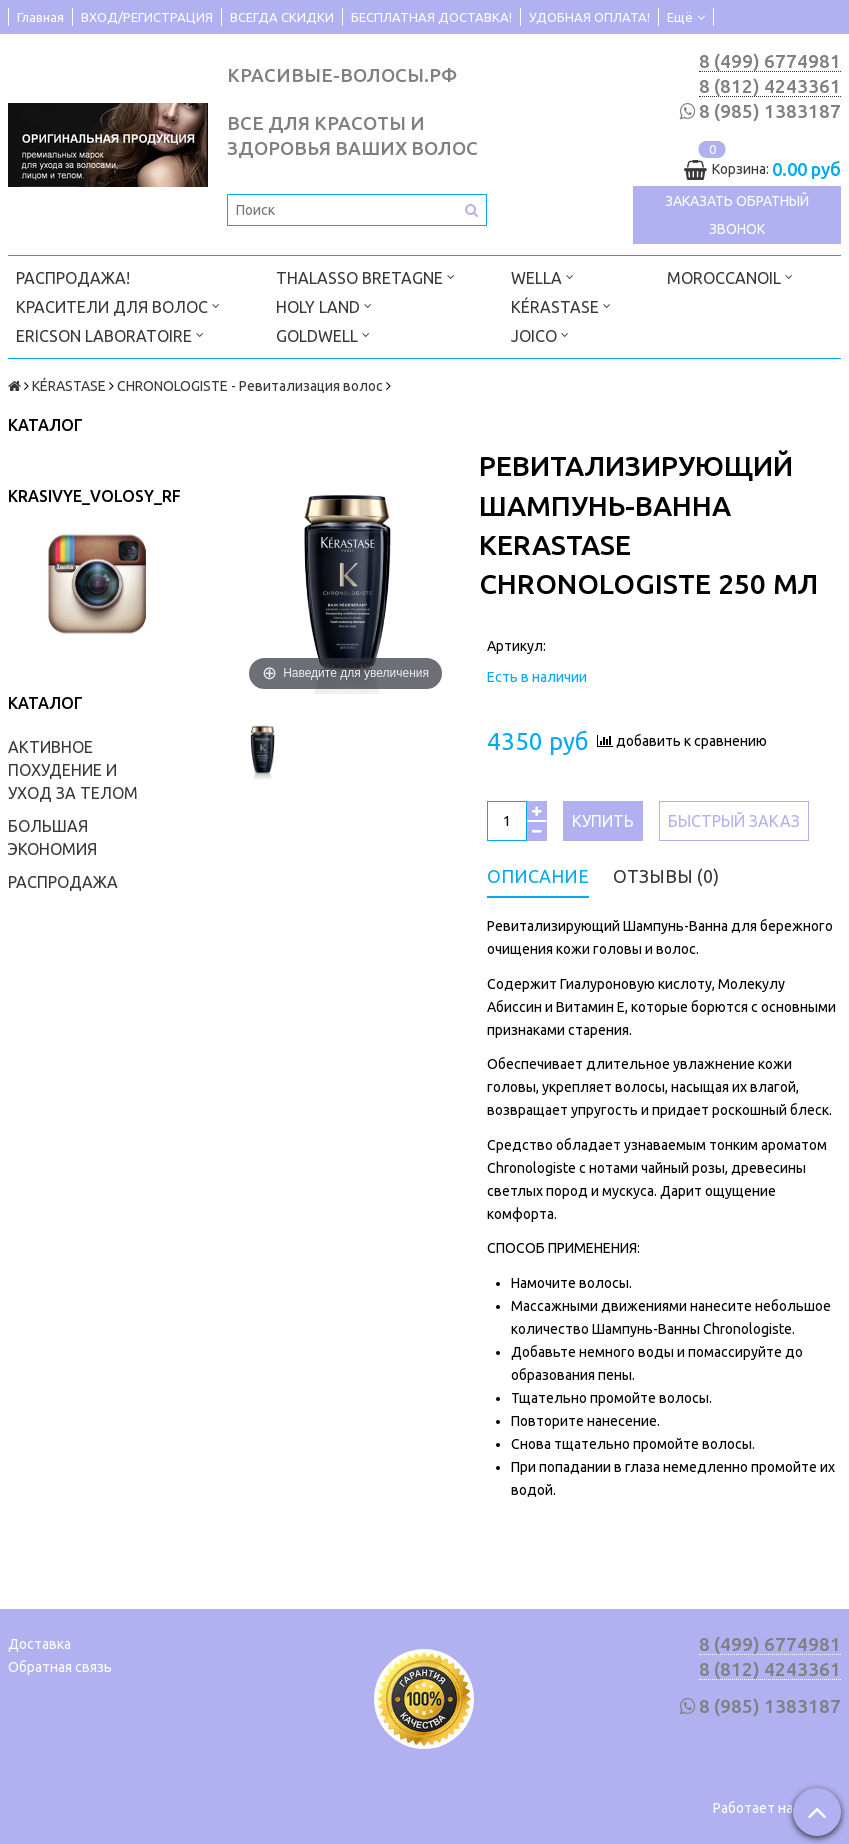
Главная (40, 17)
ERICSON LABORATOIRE (110, 334)
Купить (603, 821)
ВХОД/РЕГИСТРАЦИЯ (147, 17)
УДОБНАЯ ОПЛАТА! (589, 17)
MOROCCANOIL (730, 276)
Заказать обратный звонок (737, 215)
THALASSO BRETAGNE (365, 276)
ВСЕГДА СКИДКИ (282, 17)
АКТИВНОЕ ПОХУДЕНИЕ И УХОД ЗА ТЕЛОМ (73, 770)
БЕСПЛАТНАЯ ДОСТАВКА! (431, 17)
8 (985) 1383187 (770, 111)
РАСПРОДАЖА (63, 882)
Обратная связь (60, 1667)
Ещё (686, 17)
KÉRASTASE (561, 305)
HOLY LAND (324, 305)
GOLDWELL (323, 334)
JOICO (540, 334)
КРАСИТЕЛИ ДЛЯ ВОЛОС (118, 305)
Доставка (39, 1644)
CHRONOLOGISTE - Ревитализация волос (250, 386)
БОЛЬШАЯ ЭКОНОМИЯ (52, 837)
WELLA (542, 276)
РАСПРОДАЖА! (73, 278)
